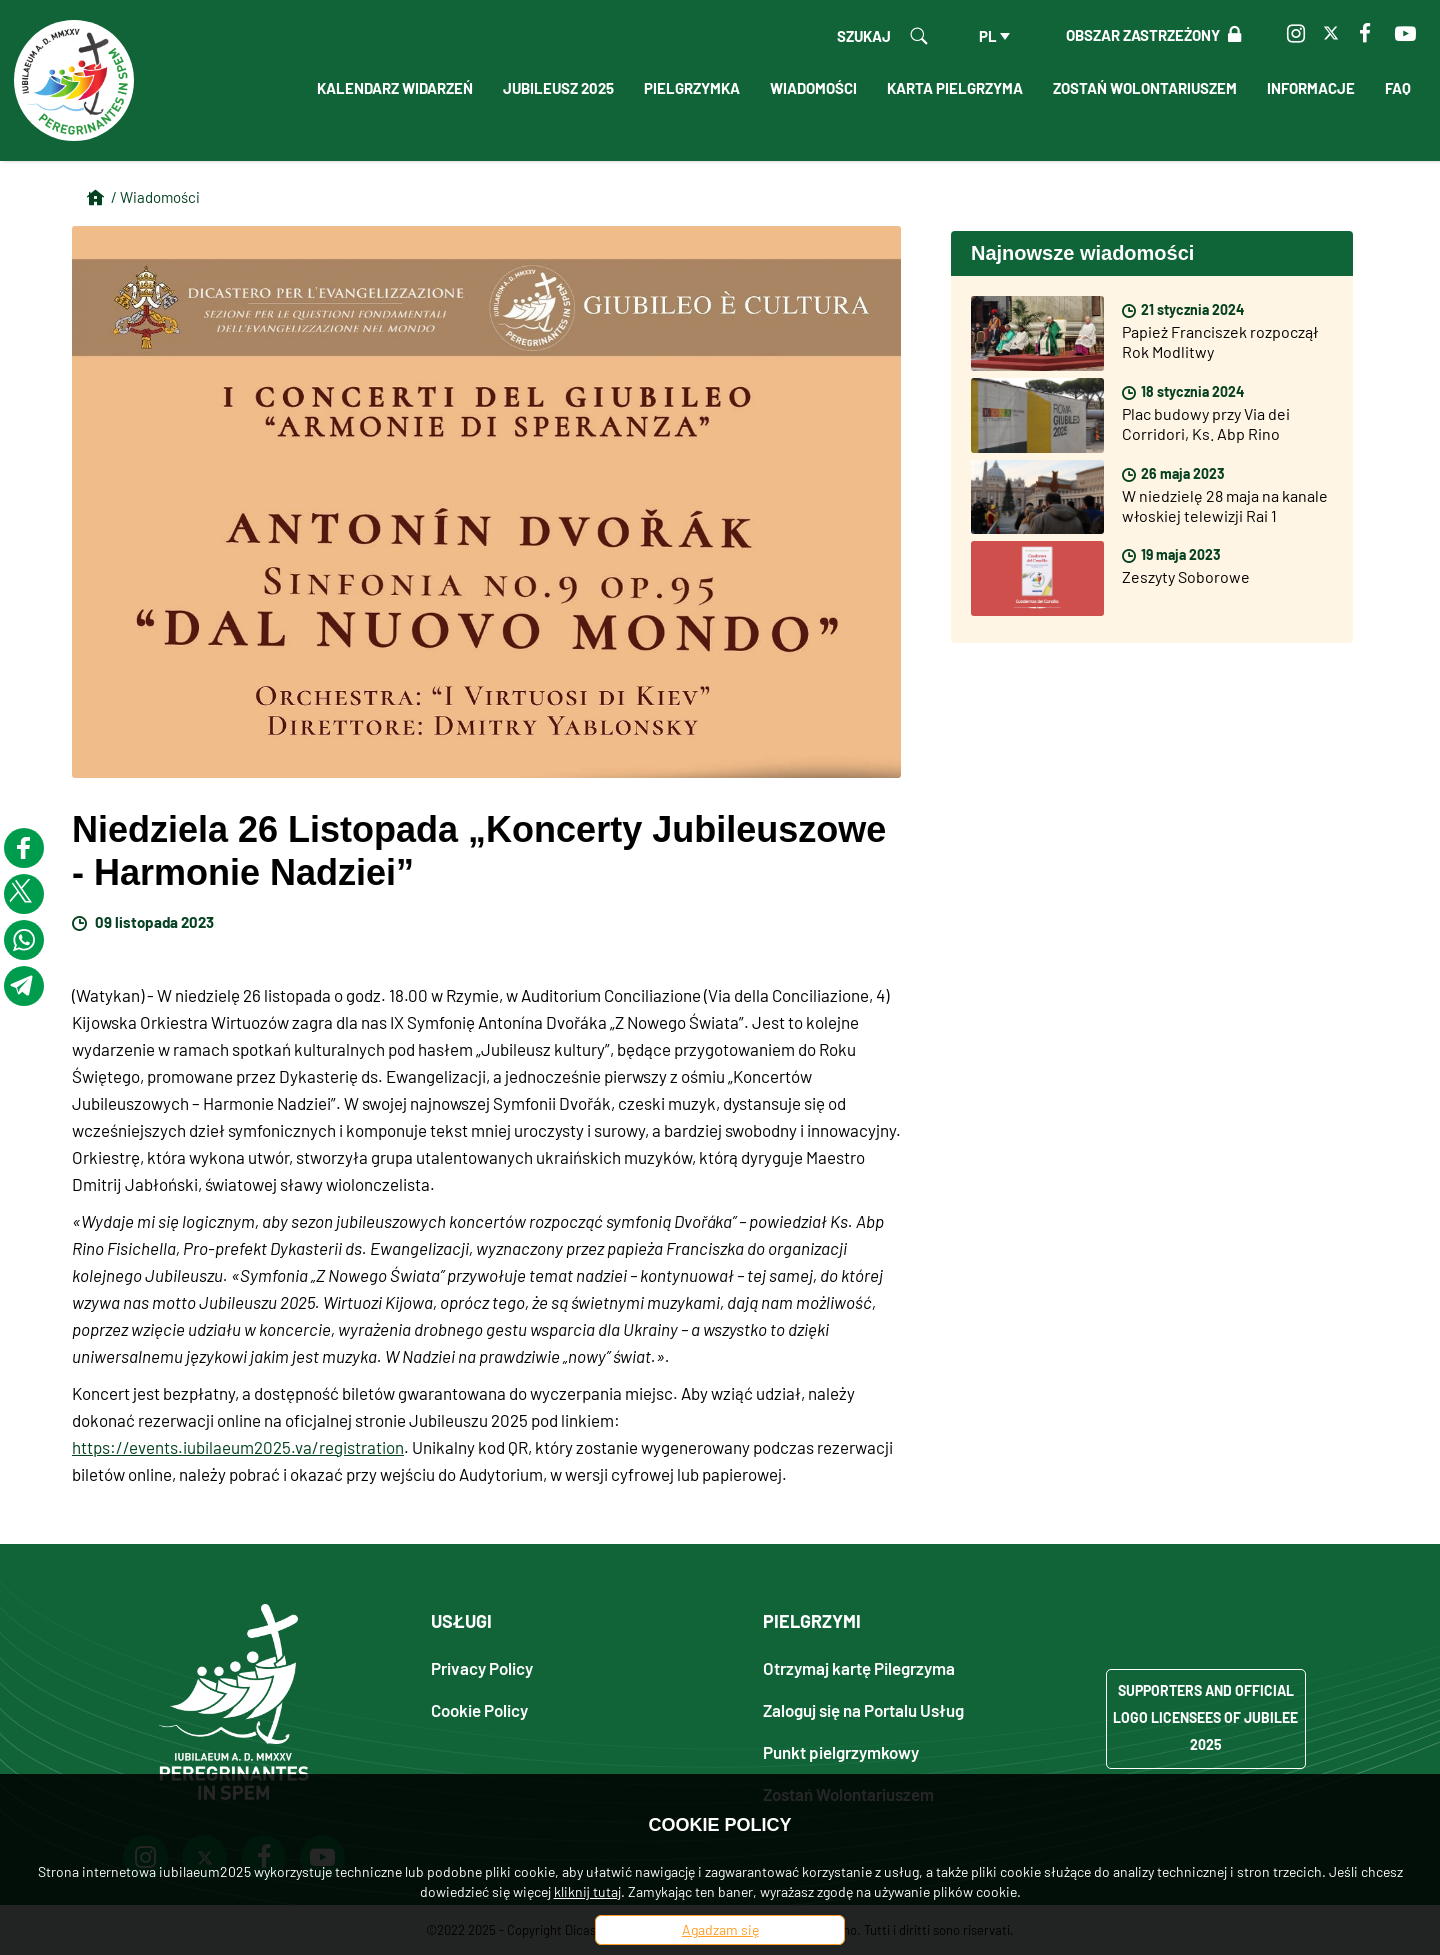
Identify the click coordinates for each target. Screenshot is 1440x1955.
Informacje (1311, 88)
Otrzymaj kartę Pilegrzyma (859, 1667)
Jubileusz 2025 (558, 88)
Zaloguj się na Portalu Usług (863, 1709)
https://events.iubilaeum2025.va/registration (238, 1447)
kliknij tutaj (587, 1891)
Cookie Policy (479, 1709)
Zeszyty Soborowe (1186, 576)
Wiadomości (813, 88)
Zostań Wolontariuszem (1145, 88)
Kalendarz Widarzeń (395, 88)
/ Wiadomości (155, 197)
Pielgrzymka (692, 88)
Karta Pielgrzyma (955, 88)
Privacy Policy (482, 1667)
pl (988, 36)
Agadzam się (720, 1929)
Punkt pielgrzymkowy (841, 1751)
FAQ (1398, 88)
